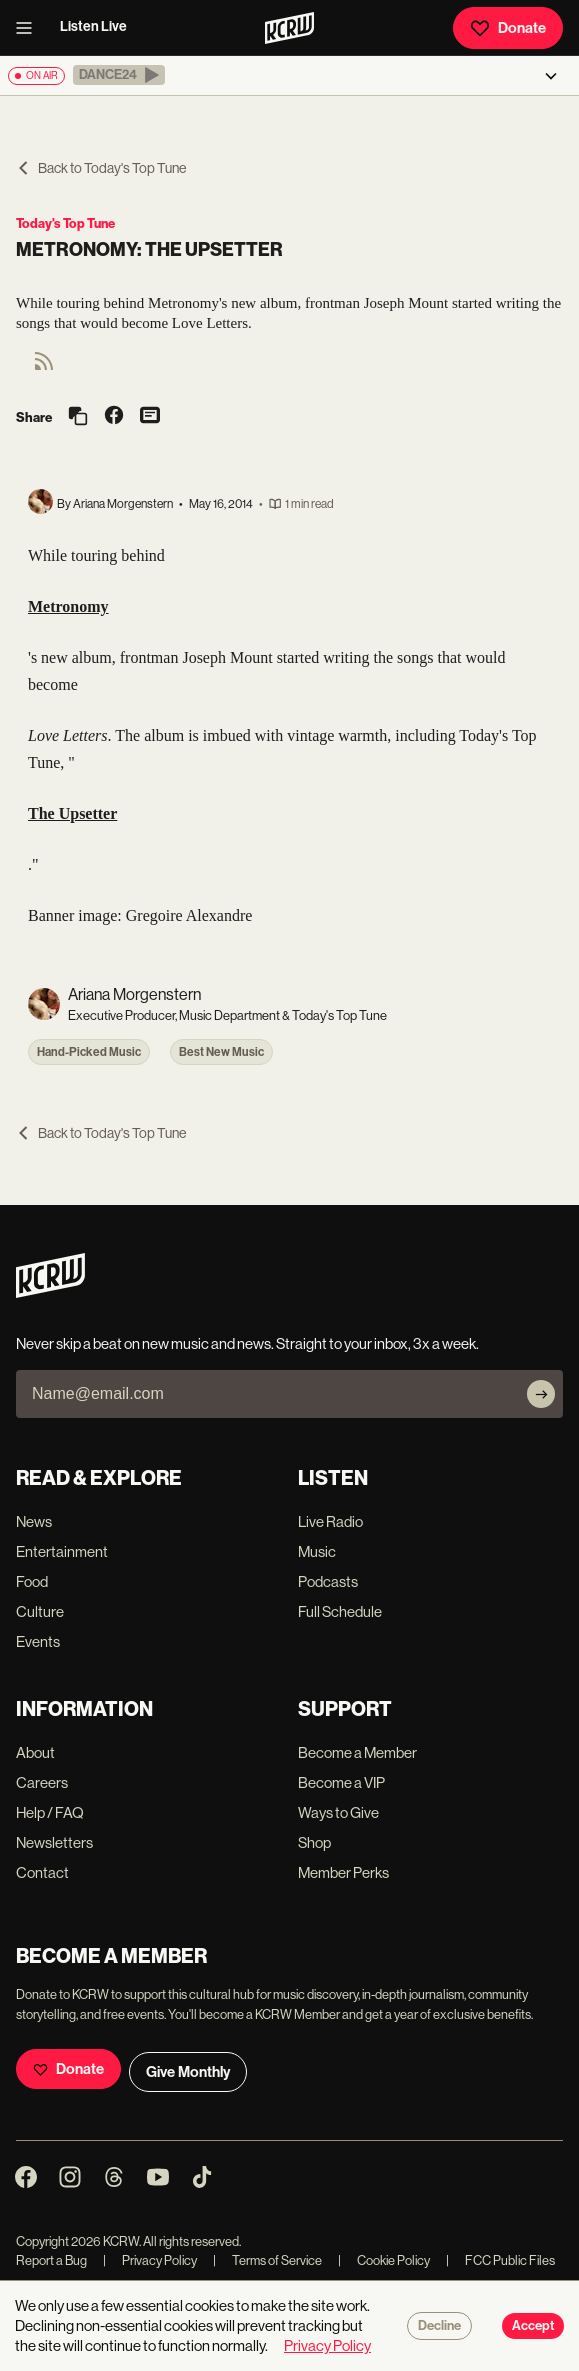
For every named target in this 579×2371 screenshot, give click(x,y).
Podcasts (328, 1581)
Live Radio (330, 1521)
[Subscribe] (541, 1394)
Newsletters (54, 1842)
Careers (42, 1782)
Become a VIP (341, 1782)
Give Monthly (188, 2072)
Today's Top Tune (65, 223)
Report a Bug (51, 2260)
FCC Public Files (500, 2260)
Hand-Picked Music (89, 1052)
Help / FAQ (50, 1812)
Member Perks (343, 1872)
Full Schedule (340, 1611)
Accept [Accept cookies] (533, 2326)
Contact (42, 1872)
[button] (119, 75)
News (34, 1521)
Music (317, 1551)
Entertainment (62, 1551)
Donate (508, 28)
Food (32, 1581)
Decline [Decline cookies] (439, 2326)
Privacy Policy (150, 2260)
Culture (40, 1611)
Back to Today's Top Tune (101, 168)
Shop (314, 1842)
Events (38, 1641)
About (35, 1752)
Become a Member (357, 1752)
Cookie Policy (384, 2260)
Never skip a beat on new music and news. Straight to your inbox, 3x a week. (247, 1343)
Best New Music (221, 1052)
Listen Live (93, 26)
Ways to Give (338, 1812)
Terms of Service (267, 2260)
